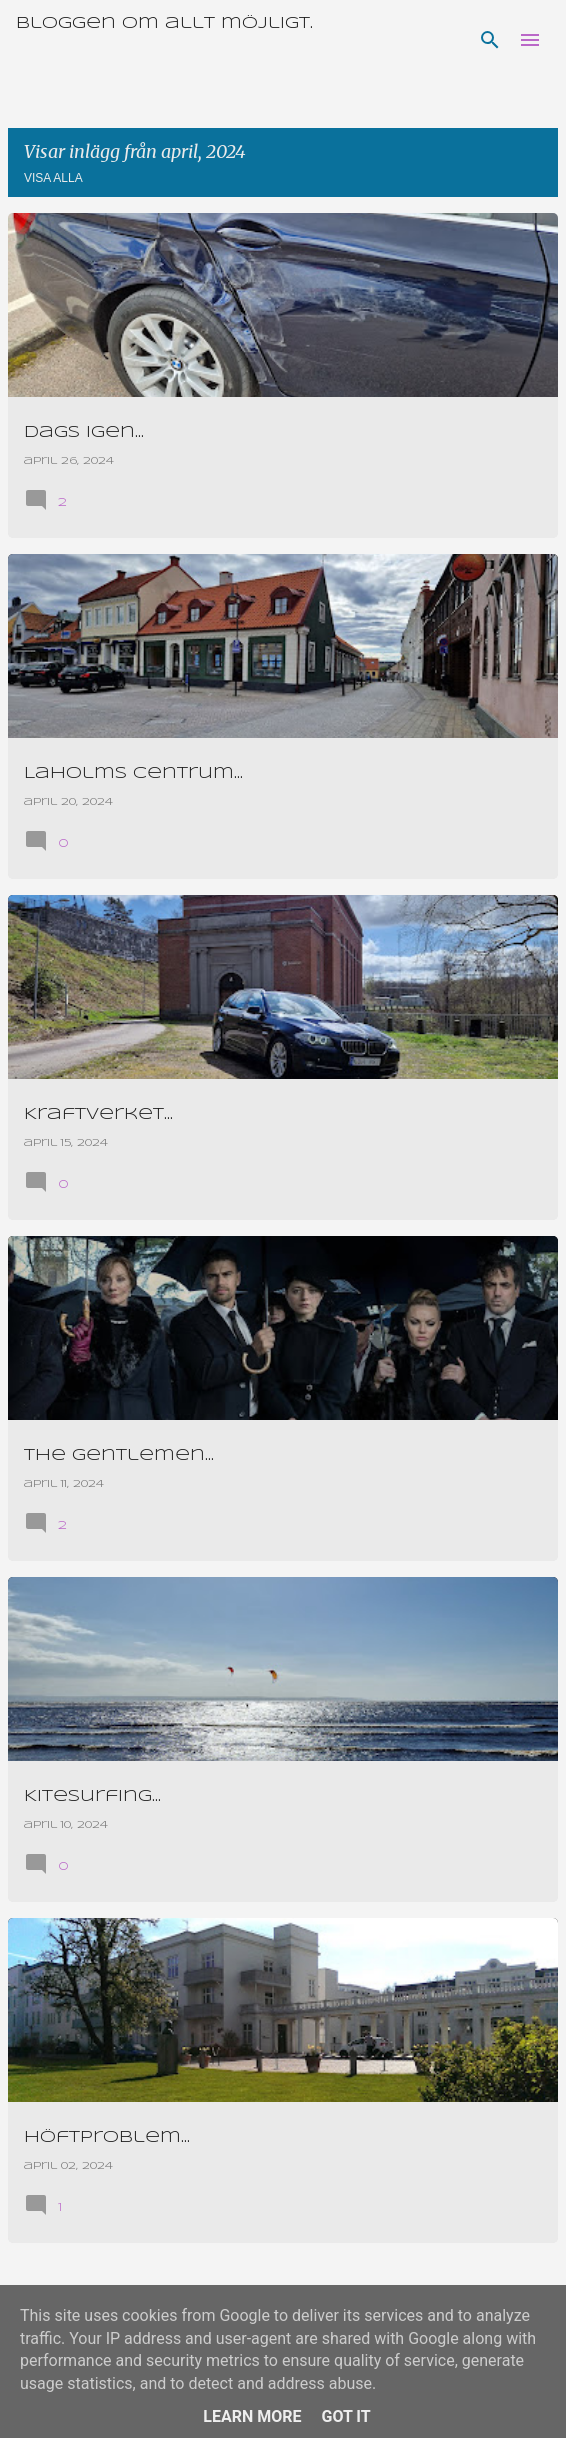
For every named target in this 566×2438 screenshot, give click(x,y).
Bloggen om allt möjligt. (164, 23)
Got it (345, 2416)
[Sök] (490, 40)
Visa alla (53, 178)
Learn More (252, 2416)
